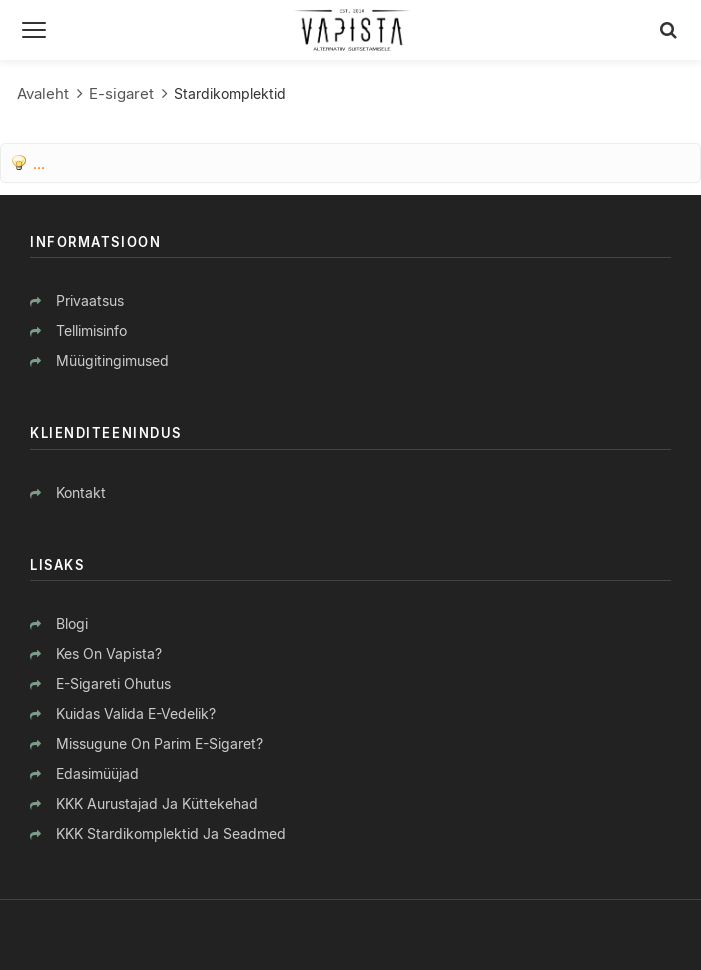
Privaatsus (90, 300)
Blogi (72, 623)
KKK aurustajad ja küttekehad (157, 803)
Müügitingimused (112, 360)
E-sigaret (121, 93)
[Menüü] (34, 30)
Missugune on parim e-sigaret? (159, 743)
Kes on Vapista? (109, 653)
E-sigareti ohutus (113, 683)
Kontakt (81, 492)
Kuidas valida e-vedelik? (136, 713)
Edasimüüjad (97, 773)
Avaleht (43, 93)
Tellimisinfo (91, 330)
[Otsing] (668, 30)
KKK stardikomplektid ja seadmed (171, 833)
